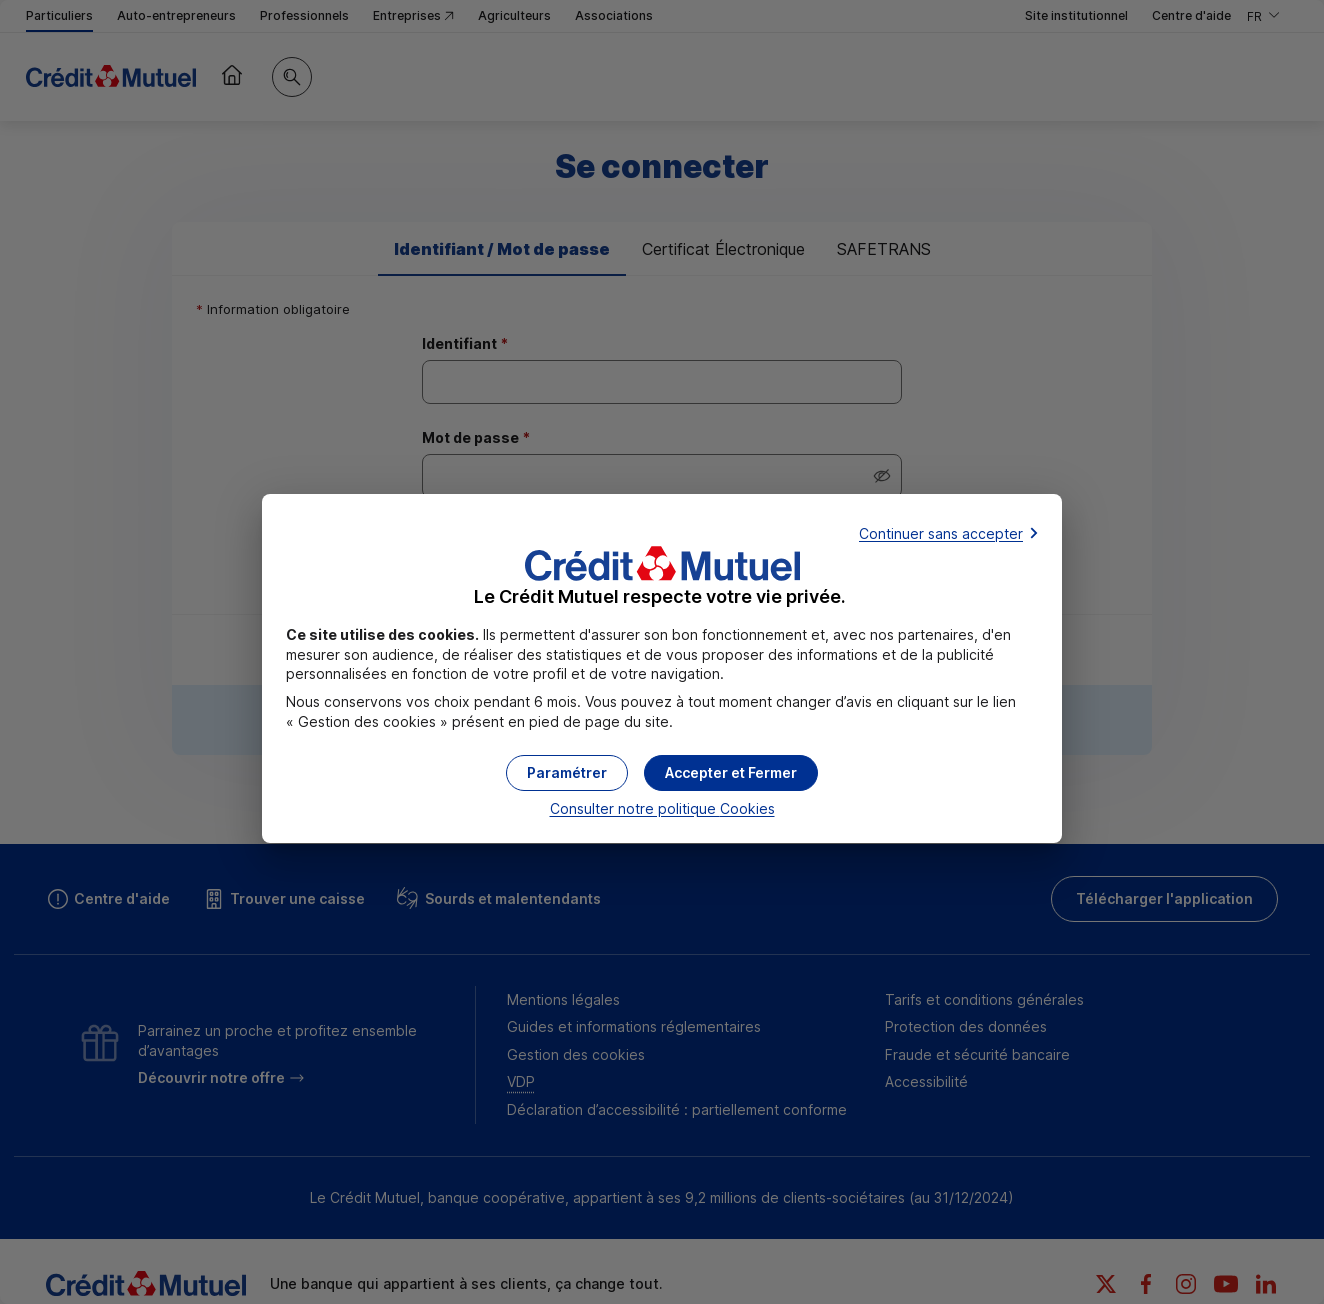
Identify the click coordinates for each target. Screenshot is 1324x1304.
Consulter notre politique (662, 808)
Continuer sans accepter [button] (941, 533)
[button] (731, 773)
